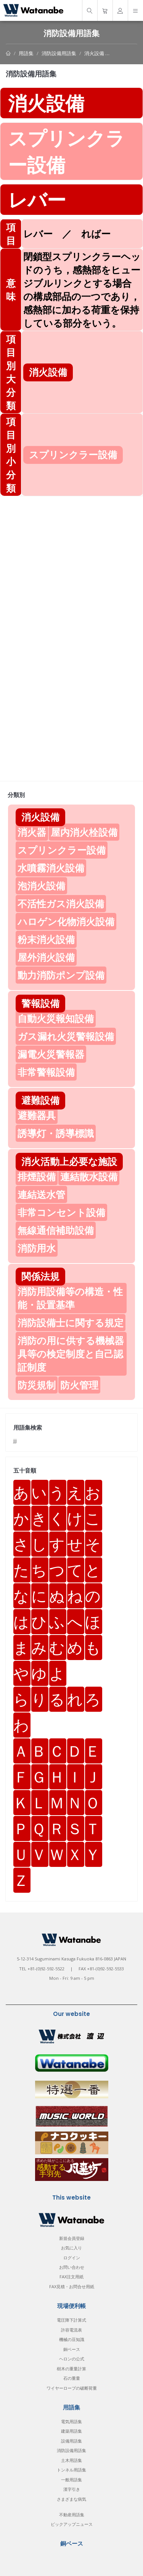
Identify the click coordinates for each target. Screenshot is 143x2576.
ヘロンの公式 (71, 2359)
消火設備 (94, 53)
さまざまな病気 (71, 2499)
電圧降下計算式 (71, 2320)
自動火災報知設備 (56, 1018)
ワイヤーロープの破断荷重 (72, 2388)
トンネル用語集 (71, 2470)
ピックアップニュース (72, 2524)
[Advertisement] (71, 567)
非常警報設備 (46, 1071)
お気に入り (71, 2248)
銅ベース (71, 2349)
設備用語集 (71, 2441)
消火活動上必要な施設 (69, 1161)
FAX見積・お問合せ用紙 (71, 2286)
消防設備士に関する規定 (71, 1322)
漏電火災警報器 (51, 1054)
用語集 (26, 53)
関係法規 (40, 1276)
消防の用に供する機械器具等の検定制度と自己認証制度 (71, 1353)
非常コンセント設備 (61, 1212)
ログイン (71, 2257)
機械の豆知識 (71, 2339)
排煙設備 (37, 1176)
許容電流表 (71, 2330)
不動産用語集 (71, 2514)
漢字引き (71, 2489)
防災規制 (37, 1384)
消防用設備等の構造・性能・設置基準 (70, 1298)
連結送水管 (41, 1194)
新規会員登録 (71, 2238)
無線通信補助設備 (56, 1230)
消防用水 (37, 1247)
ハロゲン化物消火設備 (66, 921)
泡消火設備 (41, 885)
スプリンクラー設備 (62, 849)
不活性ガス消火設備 (61, 903)
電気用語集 (71, 2421)
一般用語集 (71, 2479)
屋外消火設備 (46, 957)
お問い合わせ (71, 2267)
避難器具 (37, 1115)
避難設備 (40, 1100)
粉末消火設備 (46, 939)
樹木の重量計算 (71, 2368)
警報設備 (40, 1003)
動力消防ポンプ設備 (61, 974)
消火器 (32, 831)
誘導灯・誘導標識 (56, 1133)
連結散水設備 (88, 1176)
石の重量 (71, 2378)
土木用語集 (71, 2460)
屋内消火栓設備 (84, 831)
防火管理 (79, 1384)
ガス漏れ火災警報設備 (66, 1036)
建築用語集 (71, 2431)
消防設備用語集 (59, 53)
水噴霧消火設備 (51, 867)
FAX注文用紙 (71, 2276)
